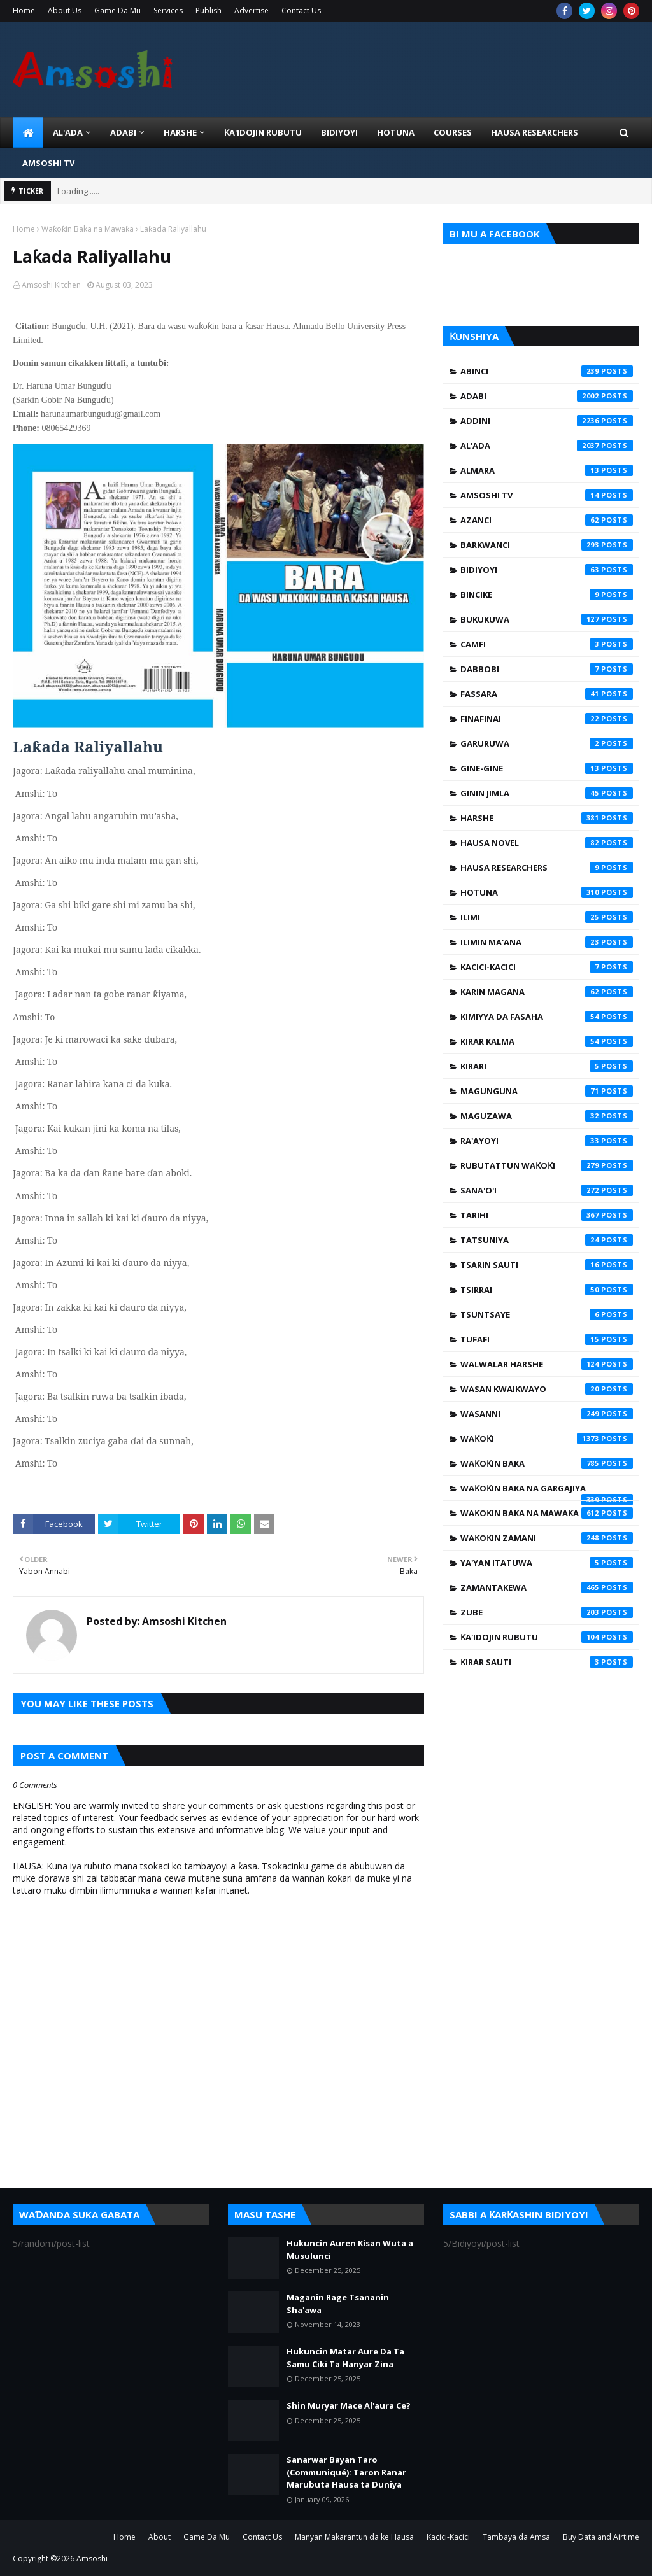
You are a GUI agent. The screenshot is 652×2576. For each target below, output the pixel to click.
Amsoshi (92, 2558)
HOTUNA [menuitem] (396, 132)
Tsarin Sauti (546, 1264)
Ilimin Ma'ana (546, 942)
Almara (546, 470)
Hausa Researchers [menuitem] (534, 132)
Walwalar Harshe (546, 1364)
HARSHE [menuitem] (180, 132)
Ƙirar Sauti (546, 1662)
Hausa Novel (546, 842)
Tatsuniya (546, 1240)
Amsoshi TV (546, 495)
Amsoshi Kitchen (51, 284)
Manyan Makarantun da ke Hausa (354, 2536)
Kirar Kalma (546, 1041)
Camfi (546, 644)
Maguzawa (546, 1116)
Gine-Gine (546, 768)
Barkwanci (546, 545)
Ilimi (546, 917)
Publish (208, 10)
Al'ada (546, 445)
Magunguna (546, 1091)
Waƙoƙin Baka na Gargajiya (546, 1491)
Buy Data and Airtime (601, 2536)
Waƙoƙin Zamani (546, 1538)
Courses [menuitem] (453, 132)
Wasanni (546, 1413)
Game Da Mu (117, 10)
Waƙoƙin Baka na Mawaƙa (87, 228)
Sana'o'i (546, 1190)
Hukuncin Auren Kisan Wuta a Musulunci (350, 2249)
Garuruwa (546, 743)
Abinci (546, 371)
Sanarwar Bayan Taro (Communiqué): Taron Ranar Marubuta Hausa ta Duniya (346, 2472)
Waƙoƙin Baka (546, 1463)
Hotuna (546, 892)
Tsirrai (546, 1289)
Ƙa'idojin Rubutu (546, 1637)
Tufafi (546, 1339)
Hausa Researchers (546, 867)
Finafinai (546, 718)
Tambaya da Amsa (516, 2536)
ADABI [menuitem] (123, 132)
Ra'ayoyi (546, 1140)
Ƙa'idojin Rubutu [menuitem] (263, 132)
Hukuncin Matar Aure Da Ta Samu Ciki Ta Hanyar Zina (345, 2358)
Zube (546, 1612)
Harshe (546, 818)
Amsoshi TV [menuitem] (48, 163)
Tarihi (546, 1215)
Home (24, 10)
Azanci (546, 520)
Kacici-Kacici (546, 967)
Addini (546, 420)
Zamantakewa (546, 1587)
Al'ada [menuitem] (68, 132)
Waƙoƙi (546, 1438)
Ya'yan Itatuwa (546, 1562)
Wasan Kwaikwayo (546, 1389)
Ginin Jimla (546, 793)
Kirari (546, 1066)
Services (168, 10)
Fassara (546, 694)
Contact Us (301, 10)
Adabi (546, 396)
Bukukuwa (546, 619)
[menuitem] (28, 132)
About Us (65, 10)
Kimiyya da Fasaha (546, 1016)
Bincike (546, 594)
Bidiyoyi (546, 569)
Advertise (251, 10)
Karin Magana (546, 991)
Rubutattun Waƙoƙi (546, 1165)
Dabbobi (546, 669)
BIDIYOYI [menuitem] (339, 132)
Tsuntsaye (546, 1314)
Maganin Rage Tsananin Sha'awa (338, 2303)
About (159, 2536)
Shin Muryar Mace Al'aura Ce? (349, 2405)
